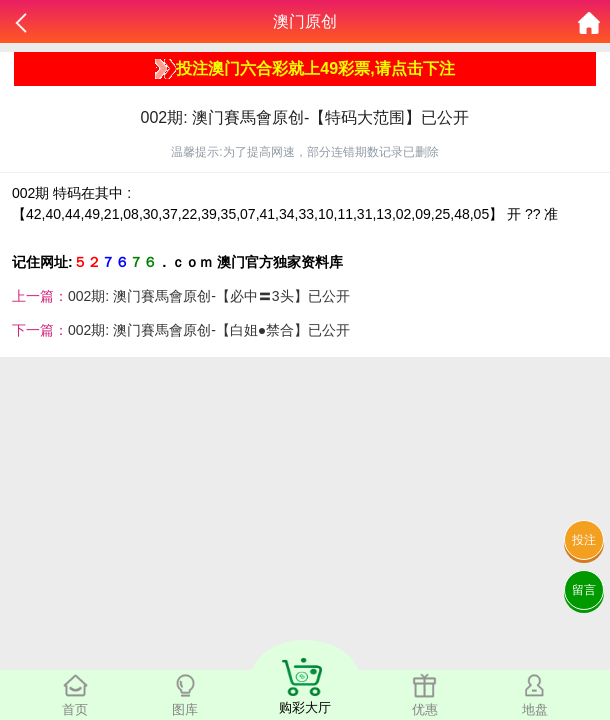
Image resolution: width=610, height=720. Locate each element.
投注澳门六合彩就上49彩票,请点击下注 (304, 69)
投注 (584, 540)
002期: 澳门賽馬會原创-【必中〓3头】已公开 (209, 296)
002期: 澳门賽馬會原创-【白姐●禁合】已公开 (209, 330)
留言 (584, 590)
